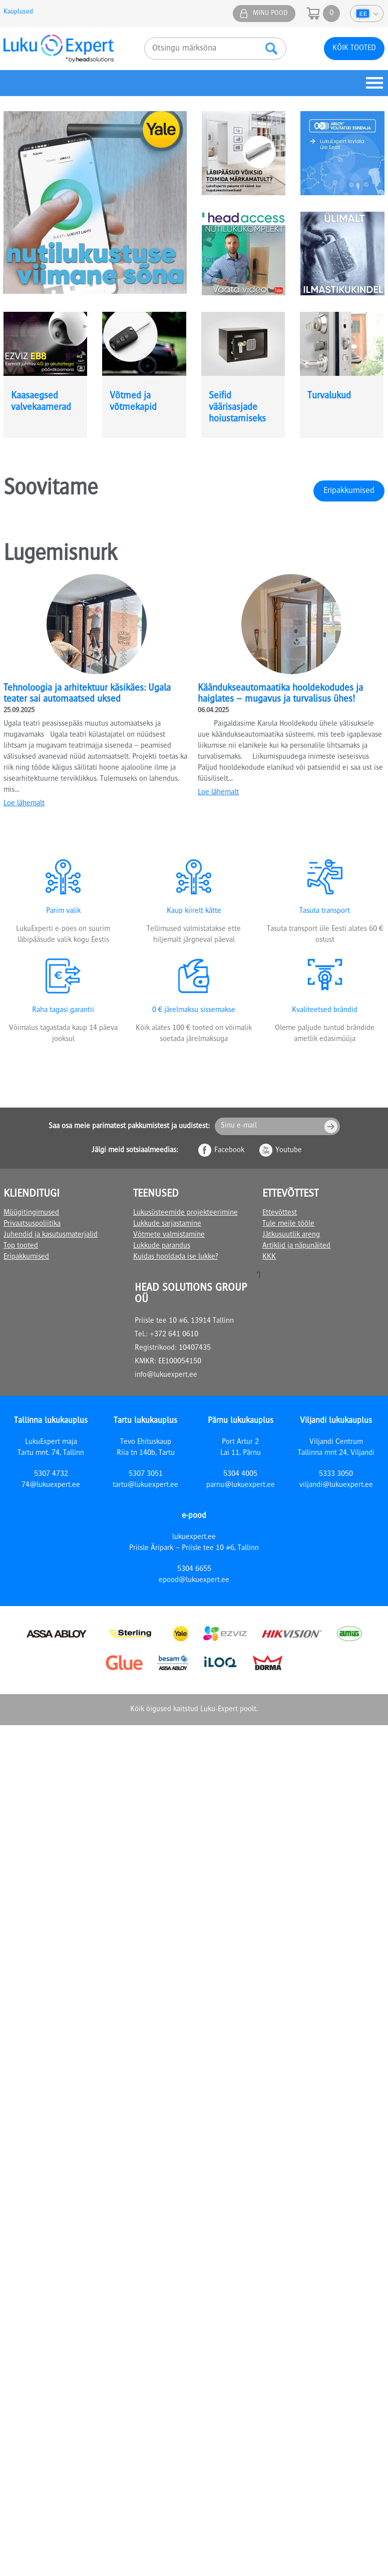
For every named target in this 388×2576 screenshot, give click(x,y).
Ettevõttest (279, 1213)
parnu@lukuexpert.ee (240, 1485)
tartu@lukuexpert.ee (145, 1485)
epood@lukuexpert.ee (194, 1581)
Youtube (288, 1151)
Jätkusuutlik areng (291, 1235)
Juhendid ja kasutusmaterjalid (51, 1235)
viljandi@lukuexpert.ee (336, 1485)
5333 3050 (336, 1474)
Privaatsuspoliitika (32, 1224)
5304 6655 (194, 1570)
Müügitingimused (31, 1213)
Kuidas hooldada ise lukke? (175, 1257)
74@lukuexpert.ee (51, 1485)
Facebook (229, 1151)
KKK (269, 1257)
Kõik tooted (354, 49)
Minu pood (270, 13)
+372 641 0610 (174, 1335)
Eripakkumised (348, 490)
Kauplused (18, 12)
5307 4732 (51, 1474)
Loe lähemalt (24, 804)
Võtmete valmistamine (169, 1235)
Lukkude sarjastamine (167, 1224)
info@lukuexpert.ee (166, 1375)
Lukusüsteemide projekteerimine (185, 1213)
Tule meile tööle (288, 1224)
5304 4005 (240, 1474)
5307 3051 (146, 1474)
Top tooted (21, 1246)
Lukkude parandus (161, 1246)
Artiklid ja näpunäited (296, 1246)
